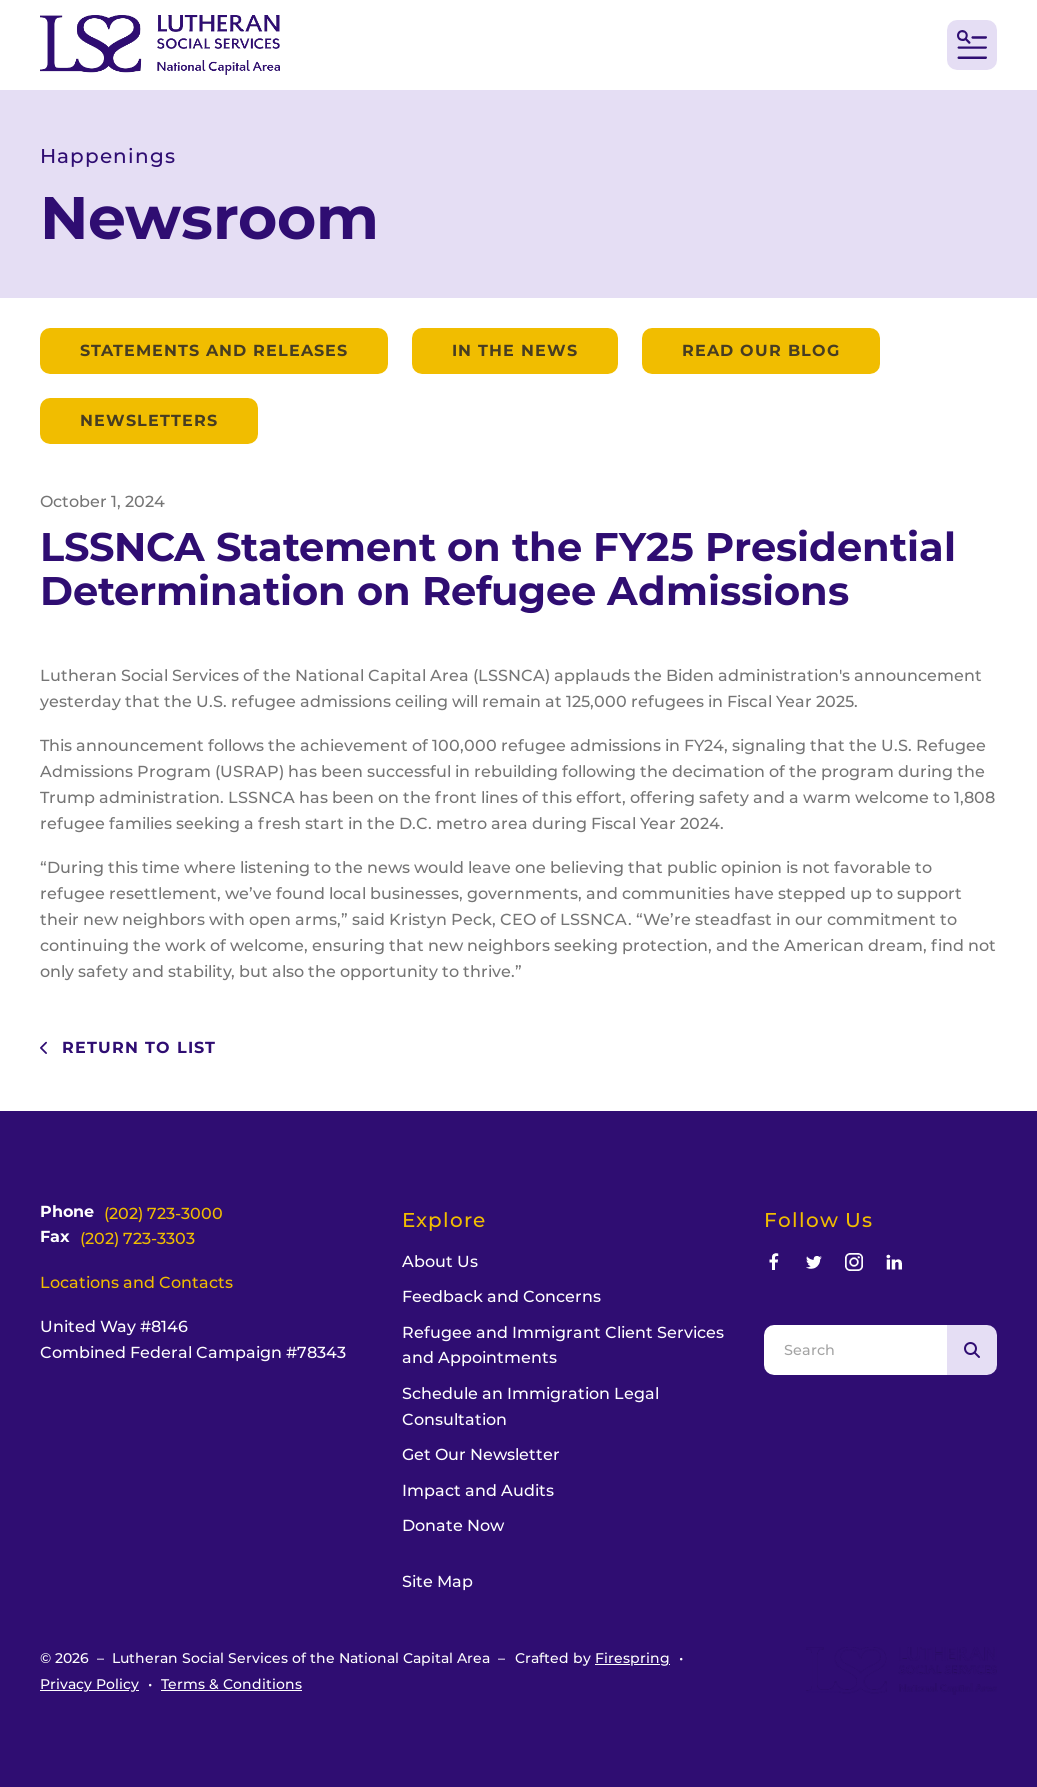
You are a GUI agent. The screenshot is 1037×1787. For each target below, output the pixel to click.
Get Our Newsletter (481, 1454)
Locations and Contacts (136, 1282)
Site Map (437, 1581)
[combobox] (855, 1350)
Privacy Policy (89, 1684)
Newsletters (149, 420)
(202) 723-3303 (137, 1238)
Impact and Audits (478, 1490)
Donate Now (453, 1525)
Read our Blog (761, 350)
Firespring (632, 1658)
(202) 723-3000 (163, 1213)
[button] (972, 45)
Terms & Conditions (231, 1684)
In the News (515, 350)
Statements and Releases (214, 350)
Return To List (136, 1047)
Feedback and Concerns (501, 1296)
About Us (440, 1261)
